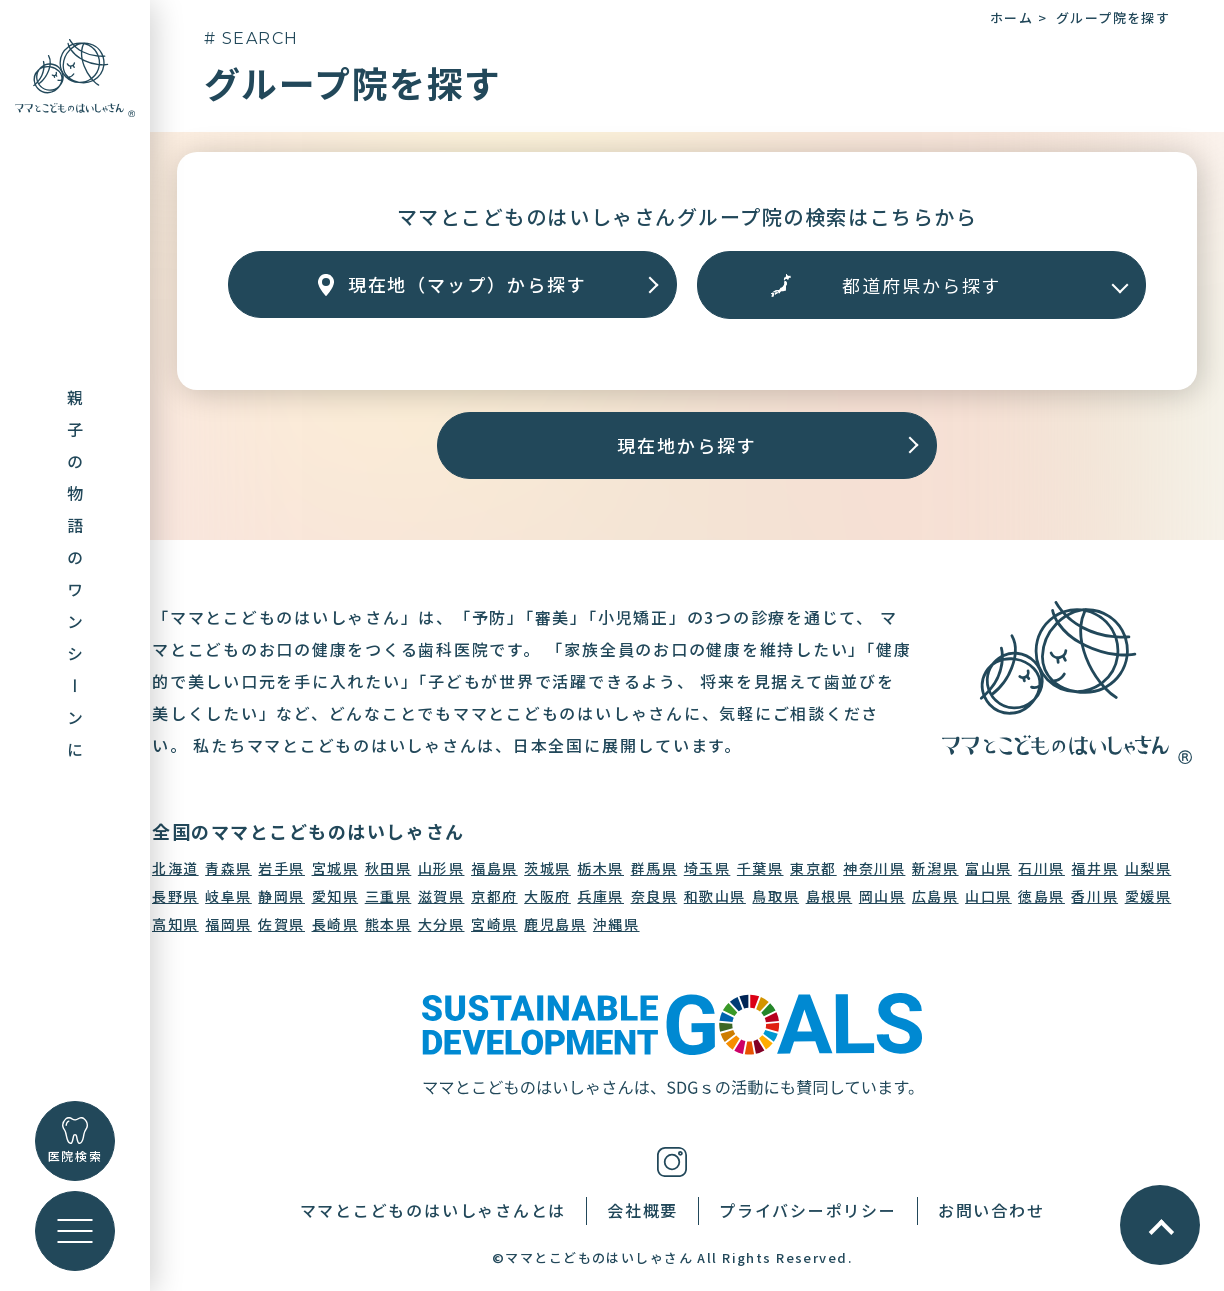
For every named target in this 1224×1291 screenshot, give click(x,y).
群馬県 (654, 868)
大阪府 (547, 896)
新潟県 (935, 868)
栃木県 (600, 868)
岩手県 (281, 868)
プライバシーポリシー (808, 1210)
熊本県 (388, 924)
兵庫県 (600, 896)
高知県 (175, 924)
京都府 (494, 896)
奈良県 (654, 896)
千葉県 (760, 868)
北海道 (175, 868)
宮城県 (335, 868)
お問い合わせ (991, 1210)
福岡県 (228, 924)
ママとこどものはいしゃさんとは (433, 1210)
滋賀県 (441, 896)
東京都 (813, 868)
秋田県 (388, 868)
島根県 (829, 896)
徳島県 (1041, 896)
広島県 (935, 896)
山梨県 (1148, 868)
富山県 (988, 868)
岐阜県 (228, 896)
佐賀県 (281, 924)
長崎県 (335, 924)
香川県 (1094, 896)
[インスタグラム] (672, 1159)
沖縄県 (616, 924)
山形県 (441, 868)
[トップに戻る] (75, 76)
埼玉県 (707, 868)
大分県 (441, 924)
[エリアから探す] (921, 285)
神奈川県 (874, 868)
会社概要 (642, 1210)
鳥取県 (775, 896)
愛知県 (335, 896)
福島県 (494, 868)
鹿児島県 (555, 924)
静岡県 (281, 896)
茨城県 (547, 868)
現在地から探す (687, 445)
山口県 (988, 896)
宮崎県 (494, 924)
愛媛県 (1148, 896)
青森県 (228, 868)
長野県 (175, 896)
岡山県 (882, 896)
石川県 (1041, 868)
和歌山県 (715, 896)
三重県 (388, 896)
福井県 (1094, 868)
